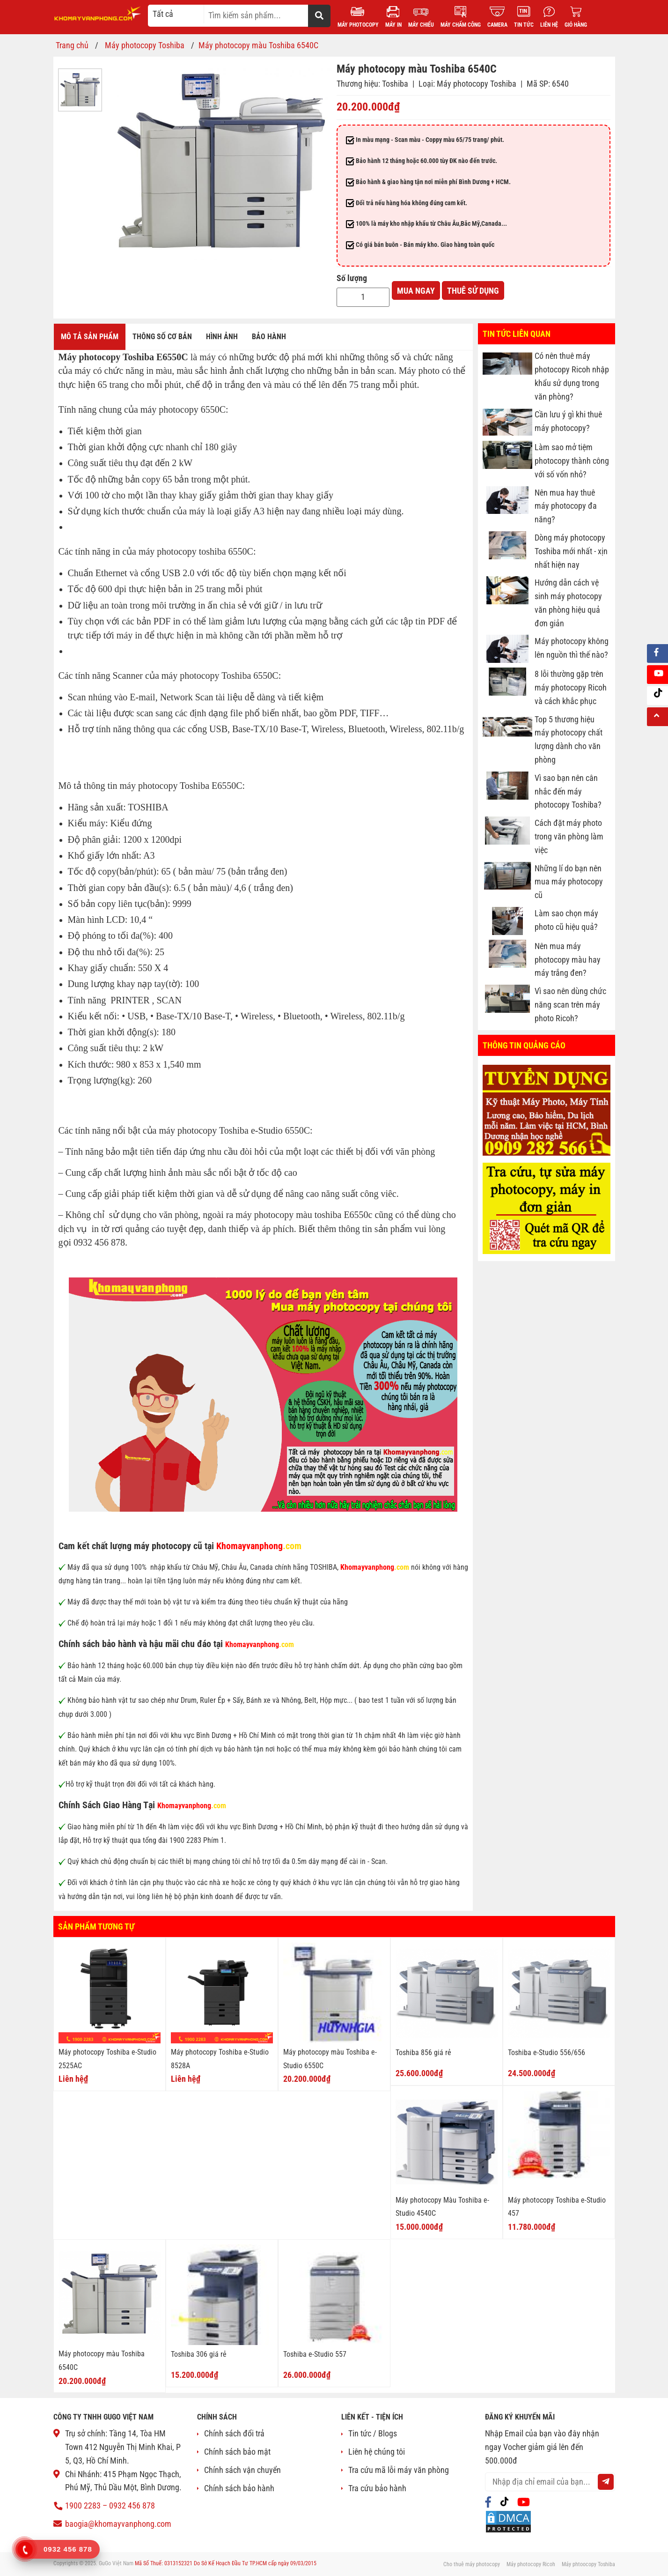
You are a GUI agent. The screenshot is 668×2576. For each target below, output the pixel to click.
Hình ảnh (222, 336)
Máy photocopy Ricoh (531, 2564)
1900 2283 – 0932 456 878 (110, 2505)
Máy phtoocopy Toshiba (588, 2564)
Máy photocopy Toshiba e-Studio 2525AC (107, 2059)
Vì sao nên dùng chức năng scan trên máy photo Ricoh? (570, 1005)
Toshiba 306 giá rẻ (199, 2354)
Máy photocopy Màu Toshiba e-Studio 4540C (442, 2207)
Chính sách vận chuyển (242, 2470)
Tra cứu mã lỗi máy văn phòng (398, 2470)
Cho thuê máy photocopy (471, 2564)
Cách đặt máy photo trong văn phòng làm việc (569, 836)
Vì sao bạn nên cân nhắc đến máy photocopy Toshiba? (568, 791)
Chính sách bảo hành (239, 2488)
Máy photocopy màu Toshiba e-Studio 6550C (330, 2059)
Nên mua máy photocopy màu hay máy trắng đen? (568, 959)
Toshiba (395, 84)
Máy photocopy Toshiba (476, 84)
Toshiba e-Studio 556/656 (546, 2052)
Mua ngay (416, 291)
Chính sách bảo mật (237, 2452)
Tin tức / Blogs (372, 2433)
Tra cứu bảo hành (377, 2488)
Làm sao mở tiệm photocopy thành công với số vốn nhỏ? (572, 461)
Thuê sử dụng (473, 291)
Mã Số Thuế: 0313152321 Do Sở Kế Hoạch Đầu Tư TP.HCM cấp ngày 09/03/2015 (225, 2563)
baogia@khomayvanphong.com (118, 2524)
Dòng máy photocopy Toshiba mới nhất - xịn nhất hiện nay (571, 551)
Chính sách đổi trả (234, 2433)
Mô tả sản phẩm (89, 336)
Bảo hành (269, 336)
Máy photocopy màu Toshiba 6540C (102, 2360)
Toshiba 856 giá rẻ (423, 2052)
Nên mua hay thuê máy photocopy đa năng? (566, 506)
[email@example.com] (550, 2481)
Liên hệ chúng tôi (376, 2452)
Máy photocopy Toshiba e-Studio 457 (557, 2207)
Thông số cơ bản (162, 336)
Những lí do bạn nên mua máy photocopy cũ (569, 881)
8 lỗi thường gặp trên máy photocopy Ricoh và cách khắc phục (571, 687)
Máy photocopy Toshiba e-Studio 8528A (220, 2059)
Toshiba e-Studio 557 (314, 2354)
